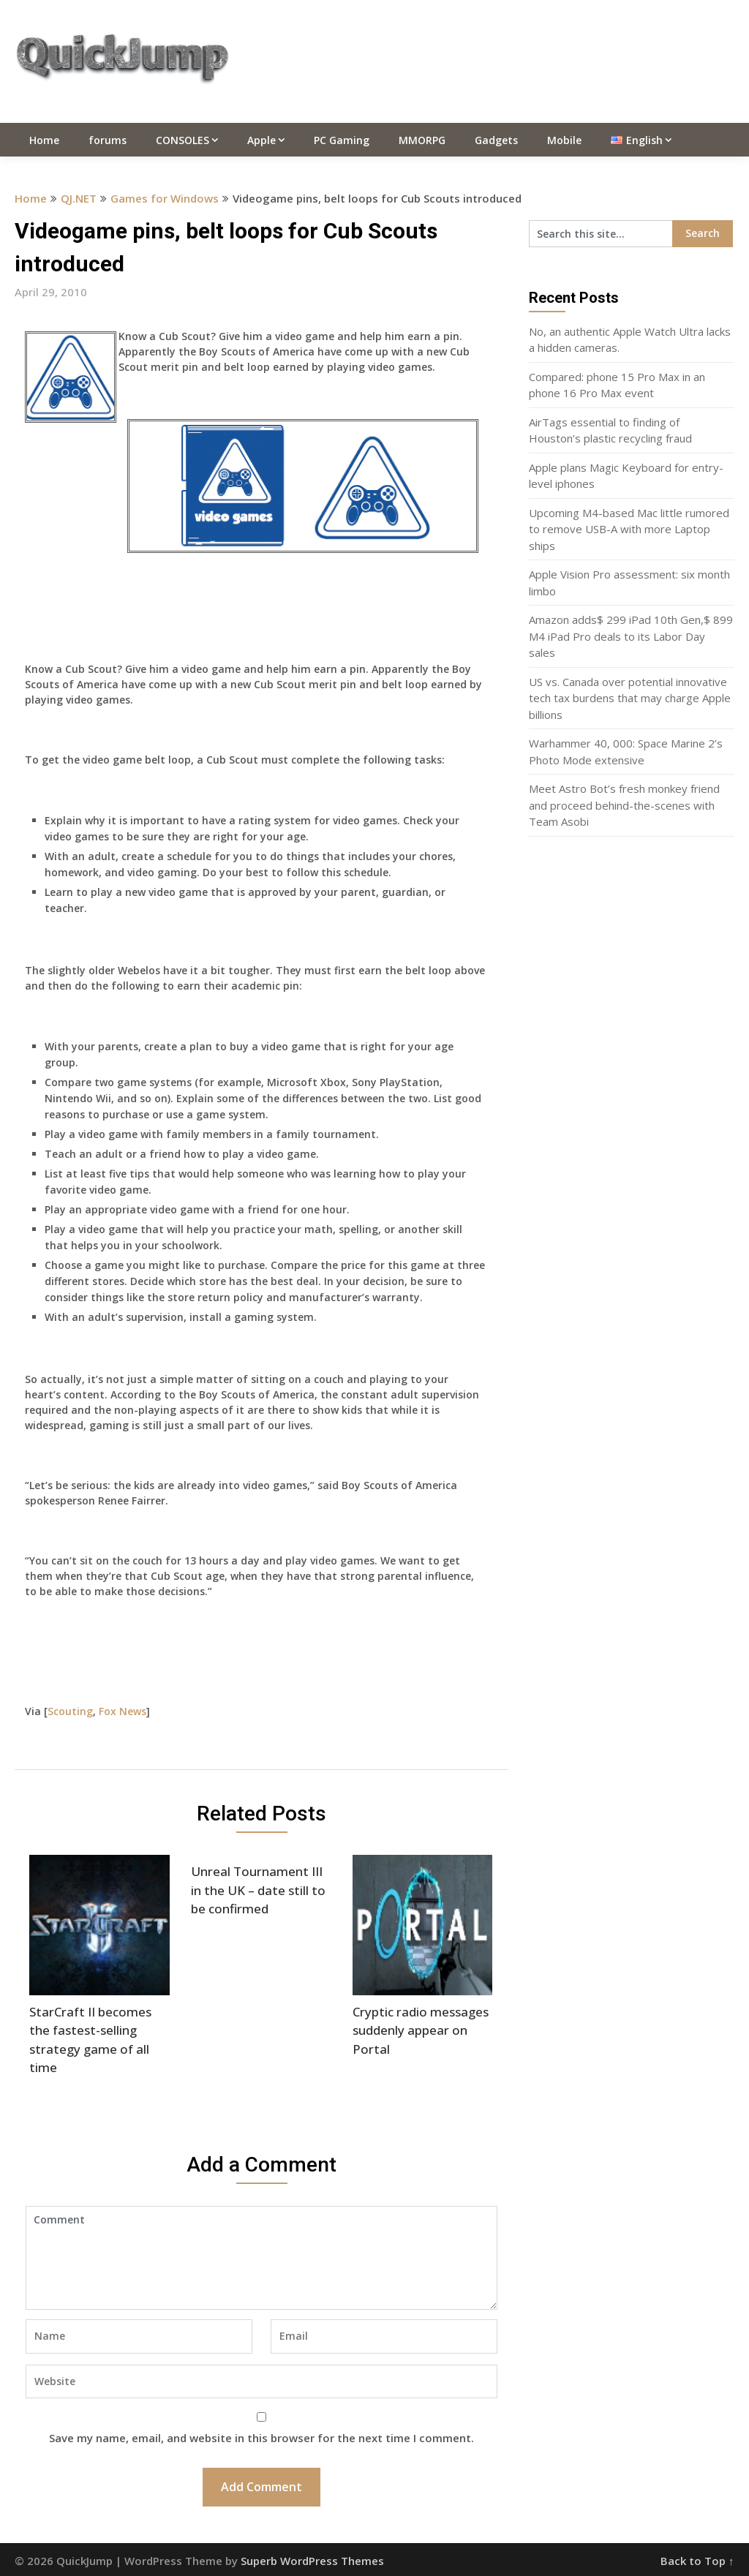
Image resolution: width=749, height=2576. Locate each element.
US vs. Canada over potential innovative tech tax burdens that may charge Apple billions (630, 698)
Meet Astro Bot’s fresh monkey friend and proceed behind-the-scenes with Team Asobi (624, 805)
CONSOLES (182, 140)
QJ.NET (79, 198)
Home (44, 140)
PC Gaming (341, 140)
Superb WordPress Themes (312, 2560)
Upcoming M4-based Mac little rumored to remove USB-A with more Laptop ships (629, 529)
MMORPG (422, 140)
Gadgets (496, 140)
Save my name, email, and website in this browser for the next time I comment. (261, 2437)
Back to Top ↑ (697, 2560)
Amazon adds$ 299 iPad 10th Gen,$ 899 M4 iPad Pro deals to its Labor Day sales (631, 636)
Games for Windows (164, 198)
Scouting (70, 1711)
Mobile (564, 140)
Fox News (122, 1711)
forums (108, 140)
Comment (261, 2258)
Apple (261, 140)
